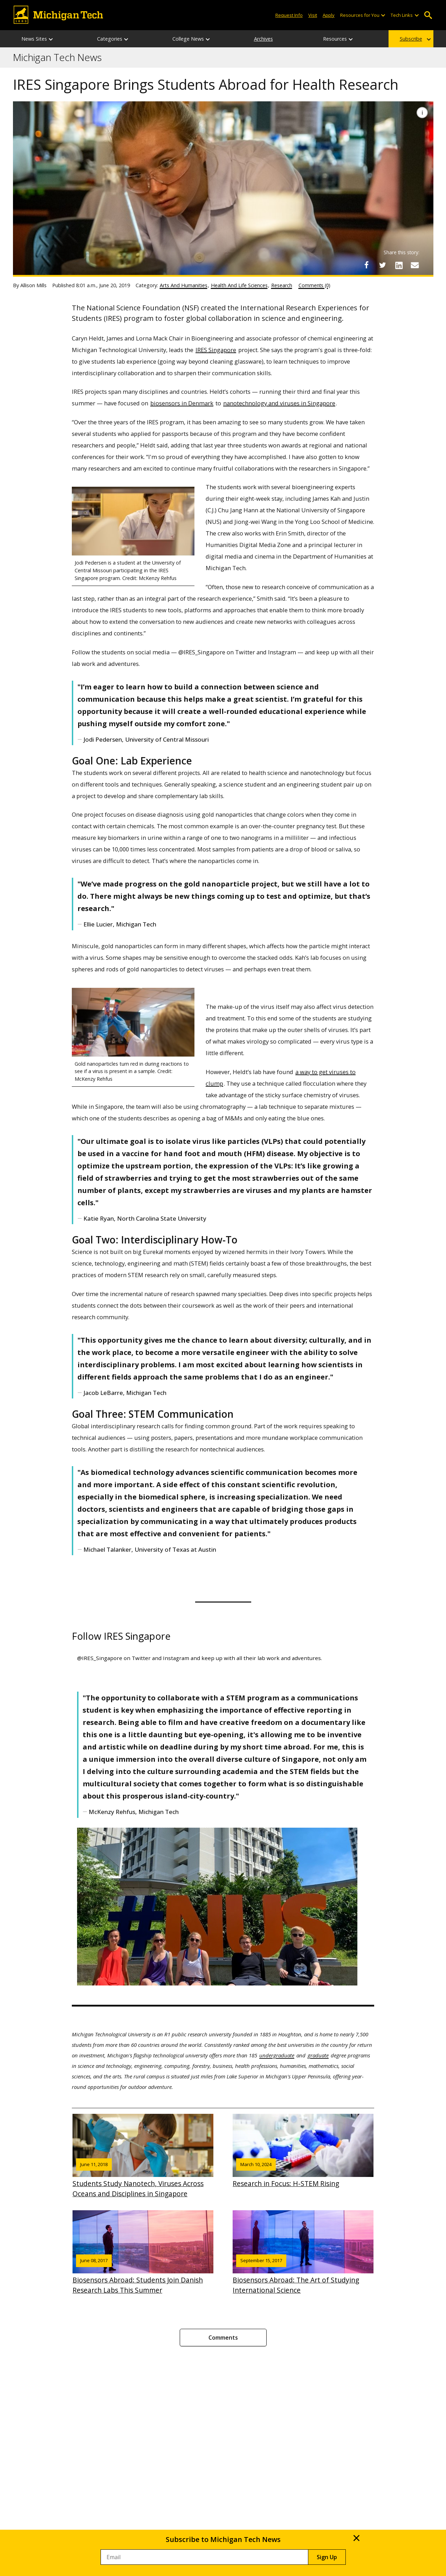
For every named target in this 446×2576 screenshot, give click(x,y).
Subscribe (411, 38)
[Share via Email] (414, 265)
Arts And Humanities (183, 285)
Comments (223, 2337)
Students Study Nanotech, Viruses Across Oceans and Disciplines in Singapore (143, 2156)
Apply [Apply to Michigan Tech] (329, 15)
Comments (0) (314, 285)
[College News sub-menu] (208, 38)
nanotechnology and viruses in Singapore (279, 403)
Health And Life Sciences (239, 285)
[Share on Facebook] (366, 265)
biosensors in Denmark (181, 403)
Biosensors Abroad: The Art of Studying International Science (303, 2252)
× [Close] (356, 2538)
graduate (318, 2055)
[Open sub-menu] (382, 15)
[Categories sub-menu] (126, 38)
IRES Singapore (215, 350)
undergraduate (276, 2055)
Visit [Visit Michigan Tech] (312, 15)
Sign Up (327, 2557)
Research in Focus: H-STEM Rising (303, 2151)
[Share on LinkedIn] (398, 265)
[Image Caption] (422, 112)
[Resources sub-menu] (351, 38)
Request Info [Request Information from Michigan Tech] (289, 15)
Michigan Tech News (57, 57)
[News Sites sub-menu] (51, 38)
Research (281, 285)
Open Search (428, 15)
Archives (263, 38)
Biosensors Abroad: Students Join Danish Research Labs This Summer (143, 2252)
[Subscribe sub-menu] (429, 38)
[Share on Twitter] (382, 265)
